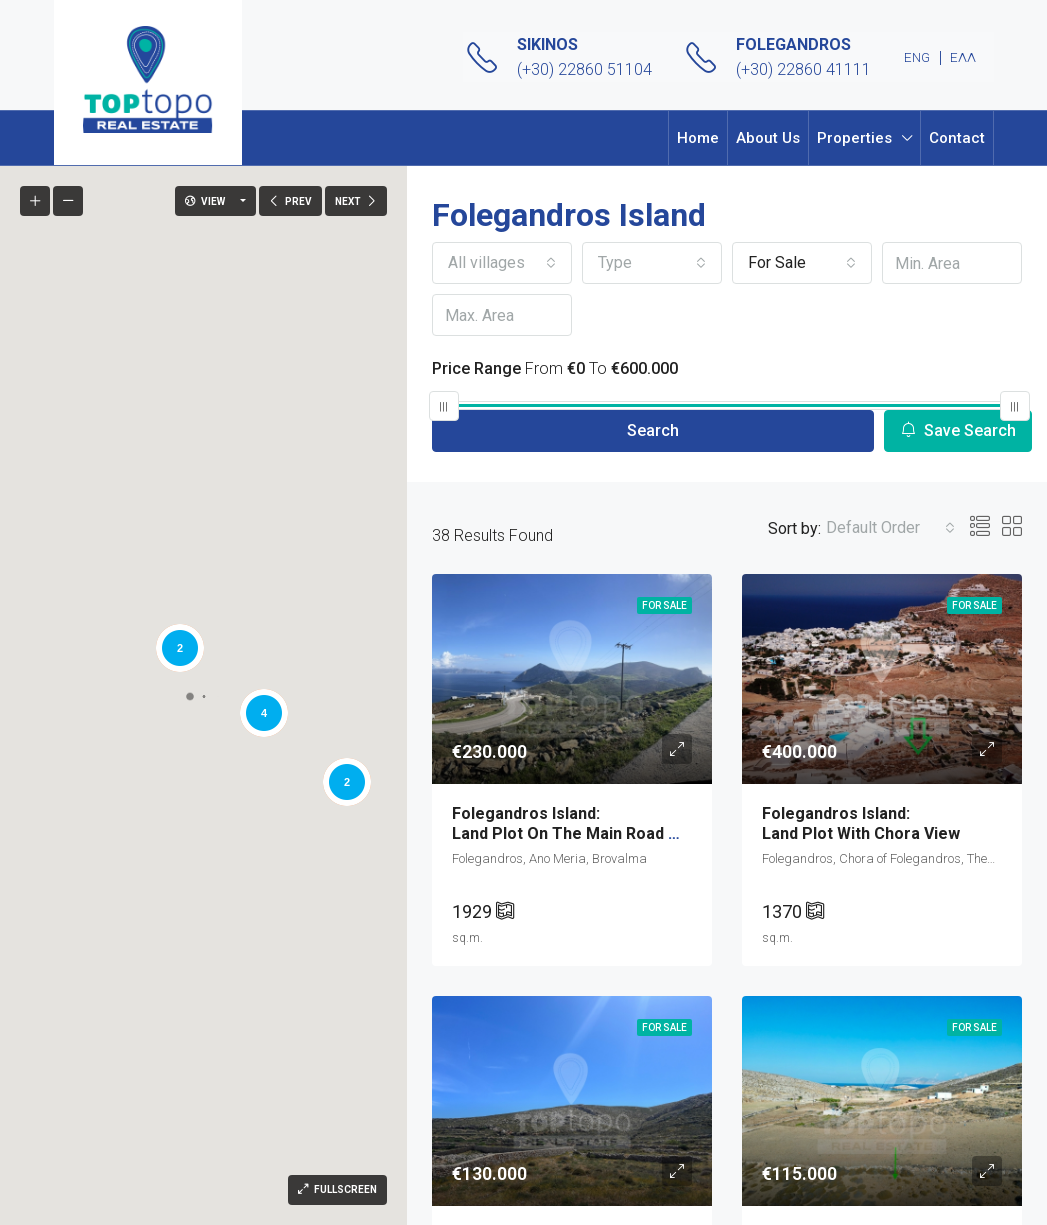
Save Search (958, 430)
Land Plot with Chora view (882, 823)
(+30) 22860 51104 (584, 69)
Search (653, 430)
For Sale (664, 605)
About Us (768, 138)
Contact (957, 138)
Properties (854, 138)
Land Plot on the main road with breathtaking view (647, 823)
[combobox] (502, 263)
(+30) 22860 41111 (803, 69)
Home (698, 138)
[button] (61, 574)
